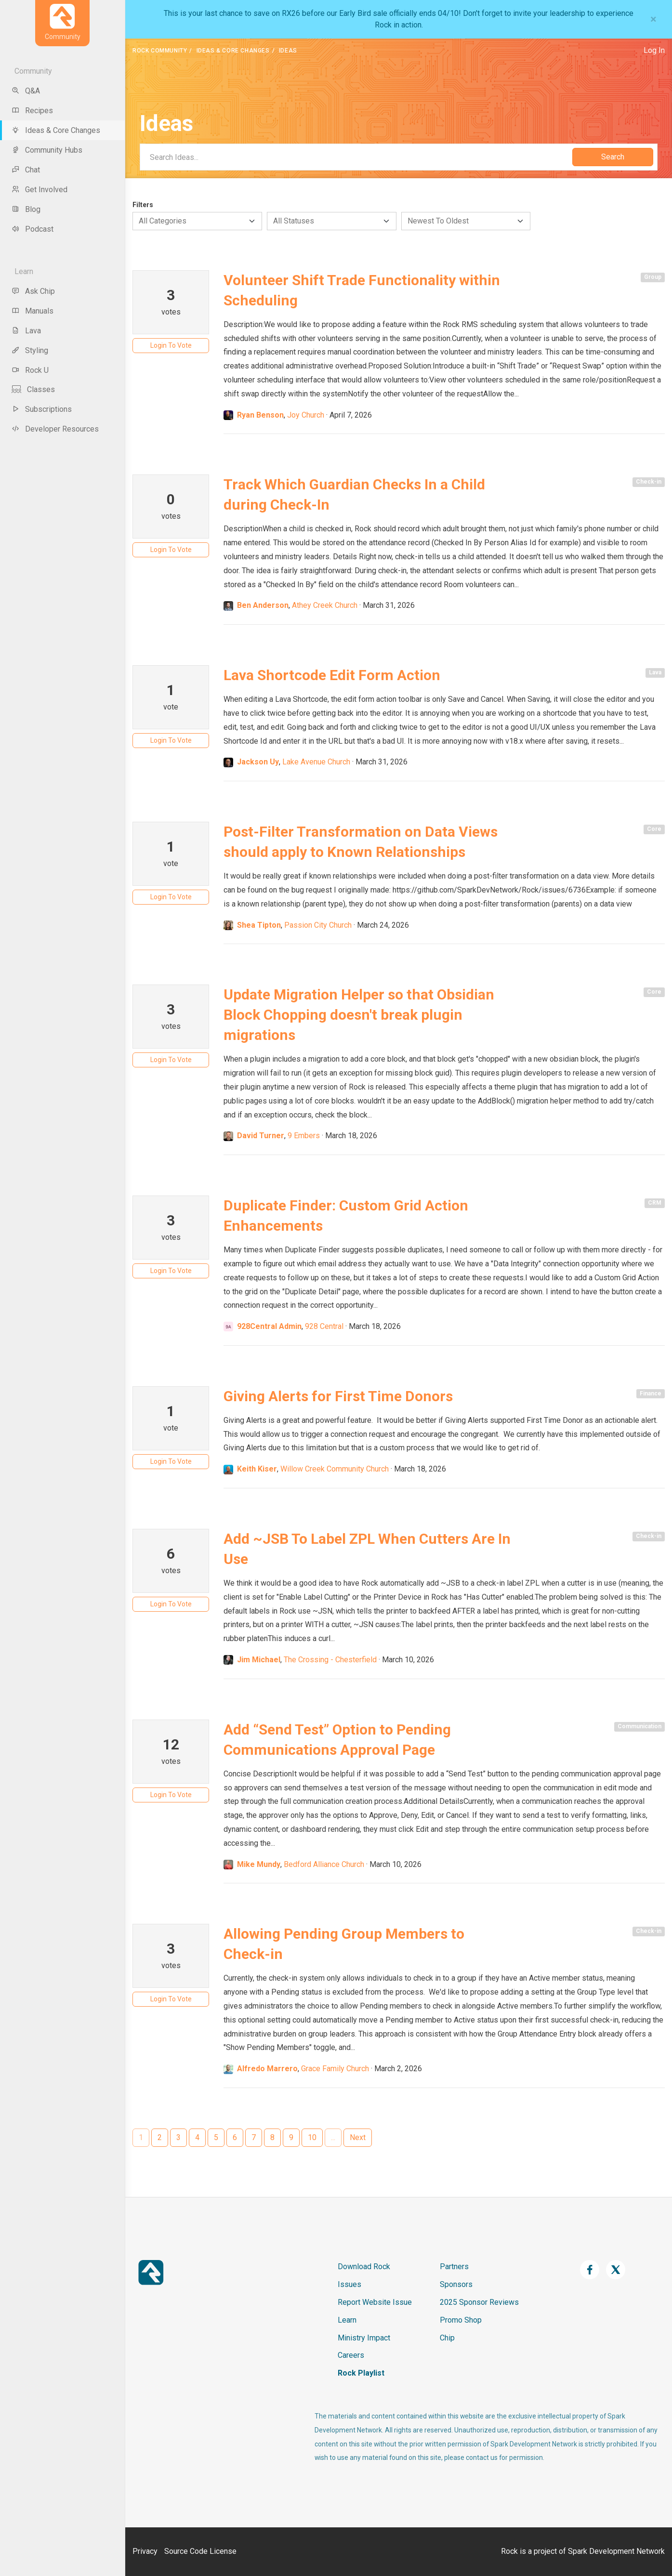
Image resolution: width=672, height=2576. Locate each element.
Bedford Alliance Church (324, 1864)
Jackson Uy (258, 761)
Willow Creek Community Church (334, 1468)
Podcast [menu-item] (32, 229)
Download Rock (364, 2266)
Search (612, 156)
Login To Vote (171, 345)
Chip (447, 2337)
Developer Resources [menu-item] (55, 429)
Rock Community (159, 50)
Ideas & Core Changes (233, 50)
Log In (654, 50)
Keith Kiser (257, 1468)
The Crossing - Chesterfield (330, 1659)
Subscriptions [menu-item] (42, 409)
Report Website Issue (375, 2302)
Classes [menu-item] (33, 389)
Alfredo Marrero (267, 2068)
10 (312, 2137)
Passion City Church (318, 925)
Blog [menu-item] (26, 209)
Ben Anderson (263, 605)
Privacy (145, 2551)
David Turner (260, 1135)
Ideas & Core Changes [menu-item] (56, 130)
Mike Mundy (258, 1864)
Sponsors (456, 2284)
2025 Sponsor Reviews (479, 2302)
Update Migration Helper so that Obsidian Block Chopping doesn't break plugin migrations (359, 1014)
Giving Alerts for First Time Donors (338, 1396)
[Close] (653, 19)
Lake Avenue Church (316, 761)
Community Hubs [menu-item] (47, 150)
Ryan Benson (260, 415)
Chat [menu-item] (26, 169)
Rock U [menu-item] (30, 370)
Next (358, 2137)
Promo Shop (461, 2320)
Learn (347, 2320)
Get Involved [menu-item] (39, 189)
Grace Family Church (335, 2068)
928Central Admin (269, 1326)
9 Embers (304, 1135)
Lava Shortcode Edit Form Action (332, 675)
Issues (349, 2284)
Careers (351, 2355)
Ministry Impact (364, 2337)
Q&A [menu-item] (26, 90)
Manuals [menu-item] (32, 310)
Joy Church (305, 415)
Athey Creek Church (324, 605)
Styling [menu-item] (30, 350)
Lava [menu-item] (26, 330)
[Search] (355, 157)
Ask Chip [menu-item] (33, 291)
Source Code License (200, 2551)
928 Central (324, 1326)
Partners (454, 2266)
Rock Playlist (361, 2373)
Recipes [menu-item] (32, 110)
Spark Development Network (616, 2551)
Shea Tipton (259, 925)
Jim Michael (258, 1659)
